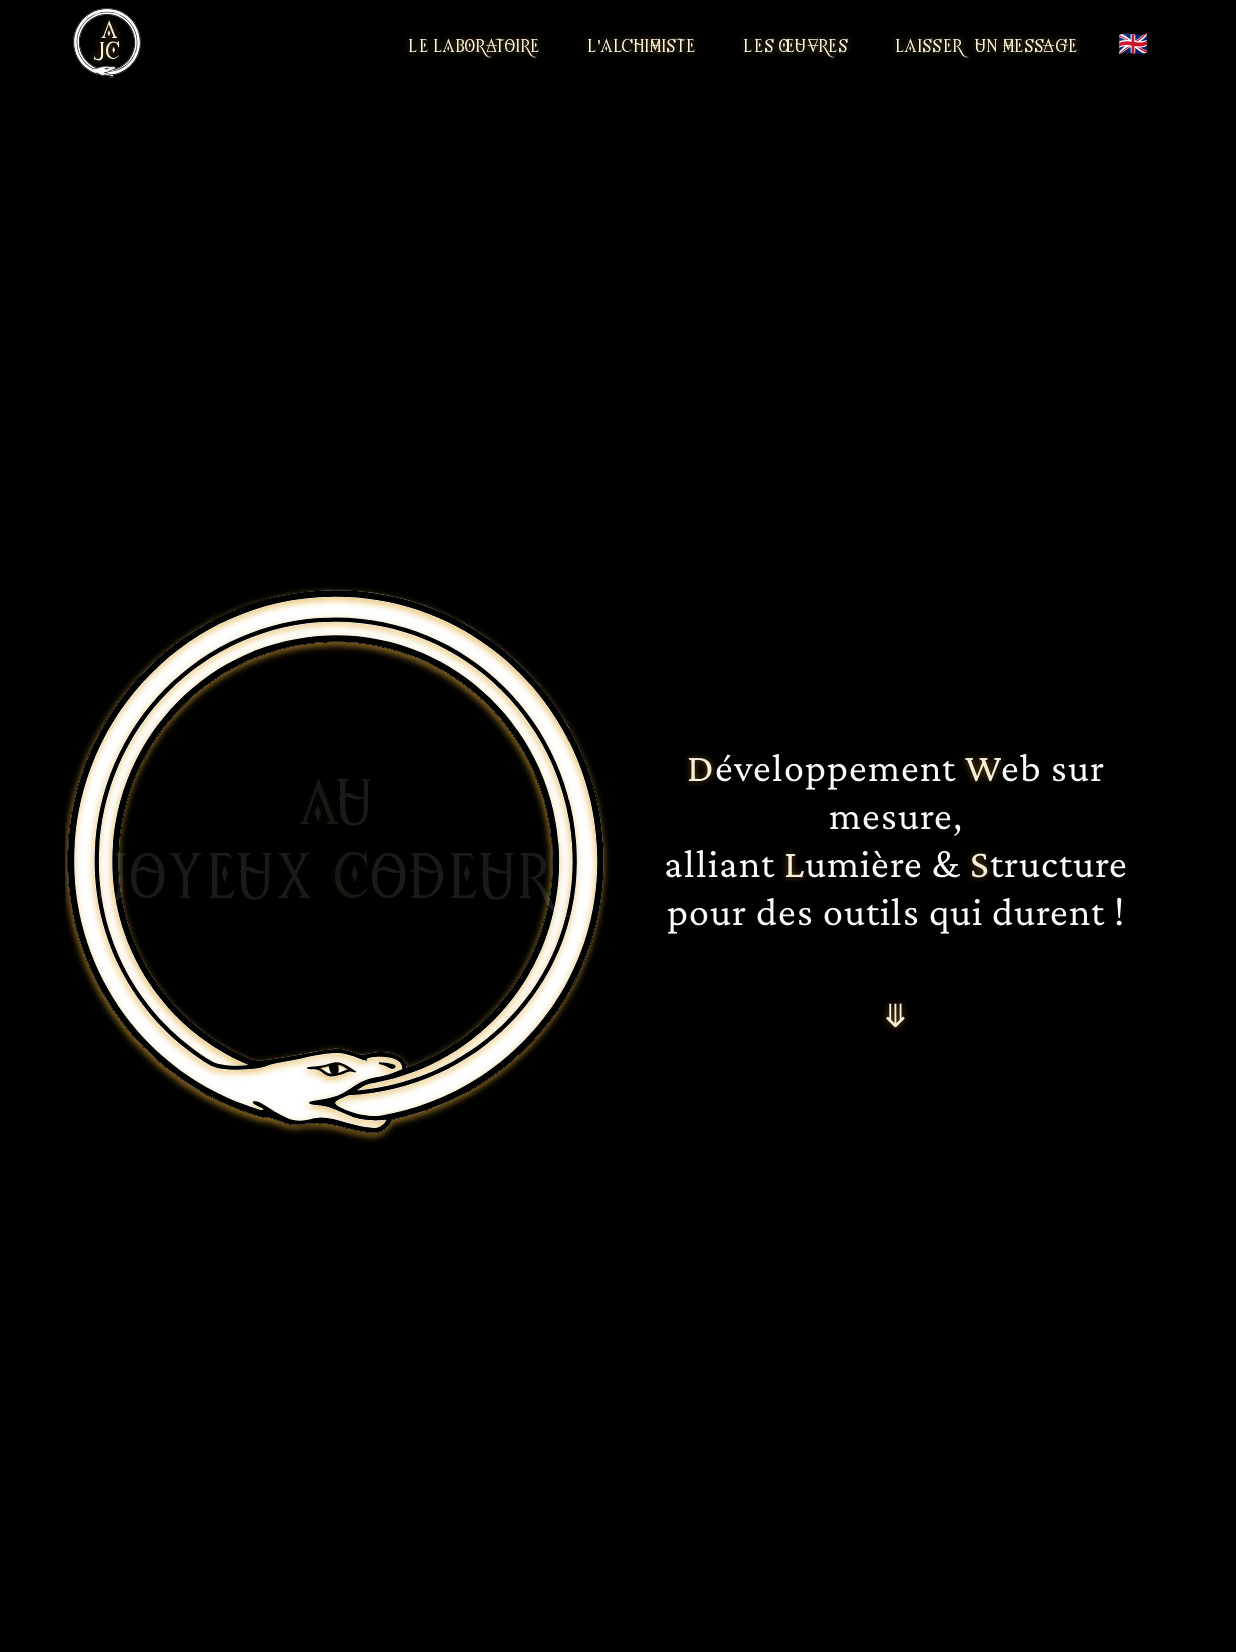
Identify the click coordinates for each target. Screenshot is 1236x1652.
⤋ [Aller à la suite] (895, 1013)
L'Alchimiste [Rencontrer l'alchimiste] (642, 45)
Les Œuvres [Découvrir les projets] (796, 45)
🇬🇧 (1133, 43)
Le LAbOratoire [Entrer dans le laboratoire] (474, 45)
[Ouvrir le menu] (155, 43)
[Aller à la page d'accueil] (107, 43)
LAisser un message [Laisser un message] (987, 45)
